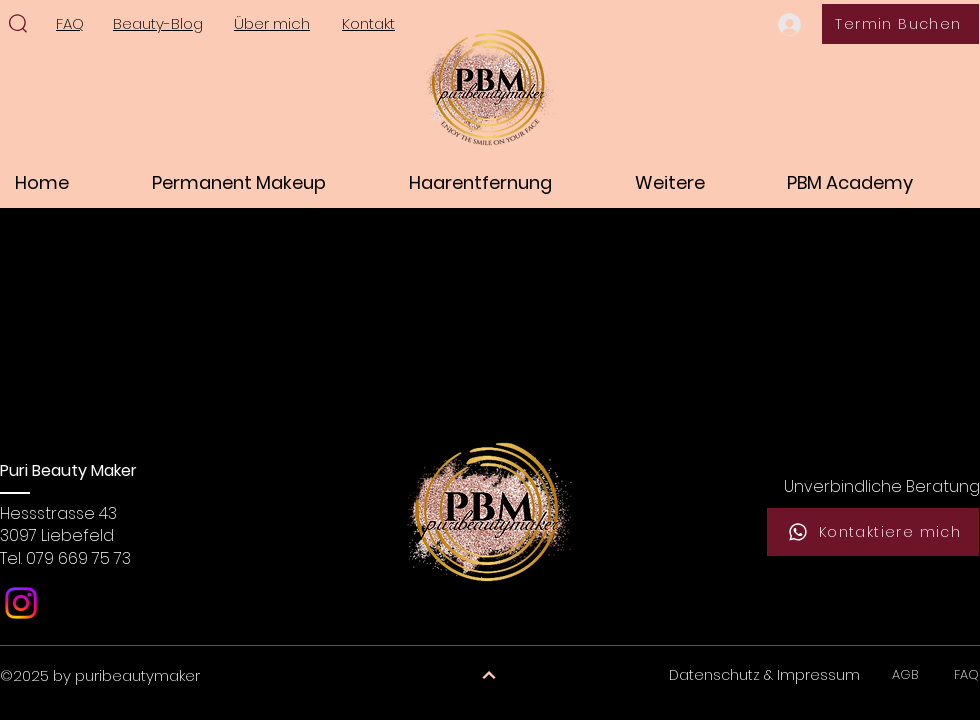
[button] (265, 183)
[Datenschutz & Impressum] (764, 675)
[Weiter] (488, 675)
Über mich (272, 23)
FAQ (966, 674)
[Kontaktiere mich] (873, 532)
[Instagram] (21, 603)
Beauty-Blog (158, 23)
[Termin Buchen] (900, 24)
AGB (909, 674)
